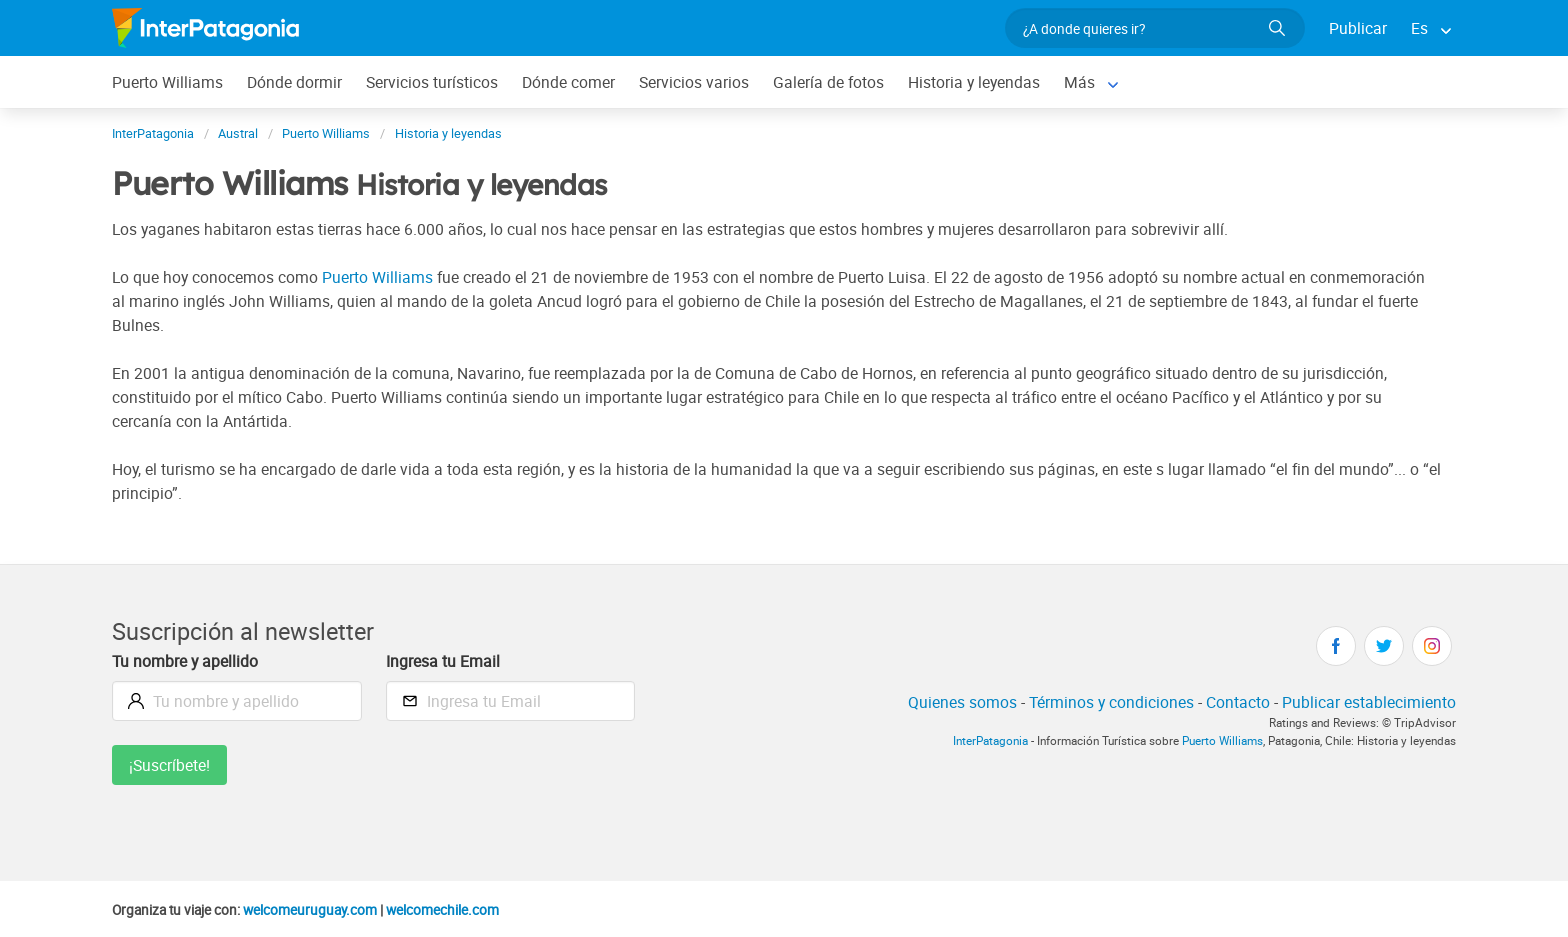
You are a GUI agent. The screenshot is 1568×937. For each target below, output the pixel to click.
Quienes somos (962, 702)
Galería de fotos (828, 82)
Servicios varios (694, 82)
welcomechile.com (442, 910)
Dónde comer (568, 82)
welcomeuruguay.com (310, 910)
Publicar (1358, 28)
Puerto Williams (167, 82)
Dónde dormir (294, 82)
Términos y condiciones (1111, 702)
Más (1079, 82)
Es (1419, 28)
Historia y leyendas (974, 82)
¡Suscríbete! (169, 765)
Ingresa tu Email (443, 661)
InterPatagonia (990, 740)
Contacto (1238, 702)
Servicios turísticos (432, 82)
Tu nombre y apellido (185, 661)
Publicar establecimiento (1369, 702)
